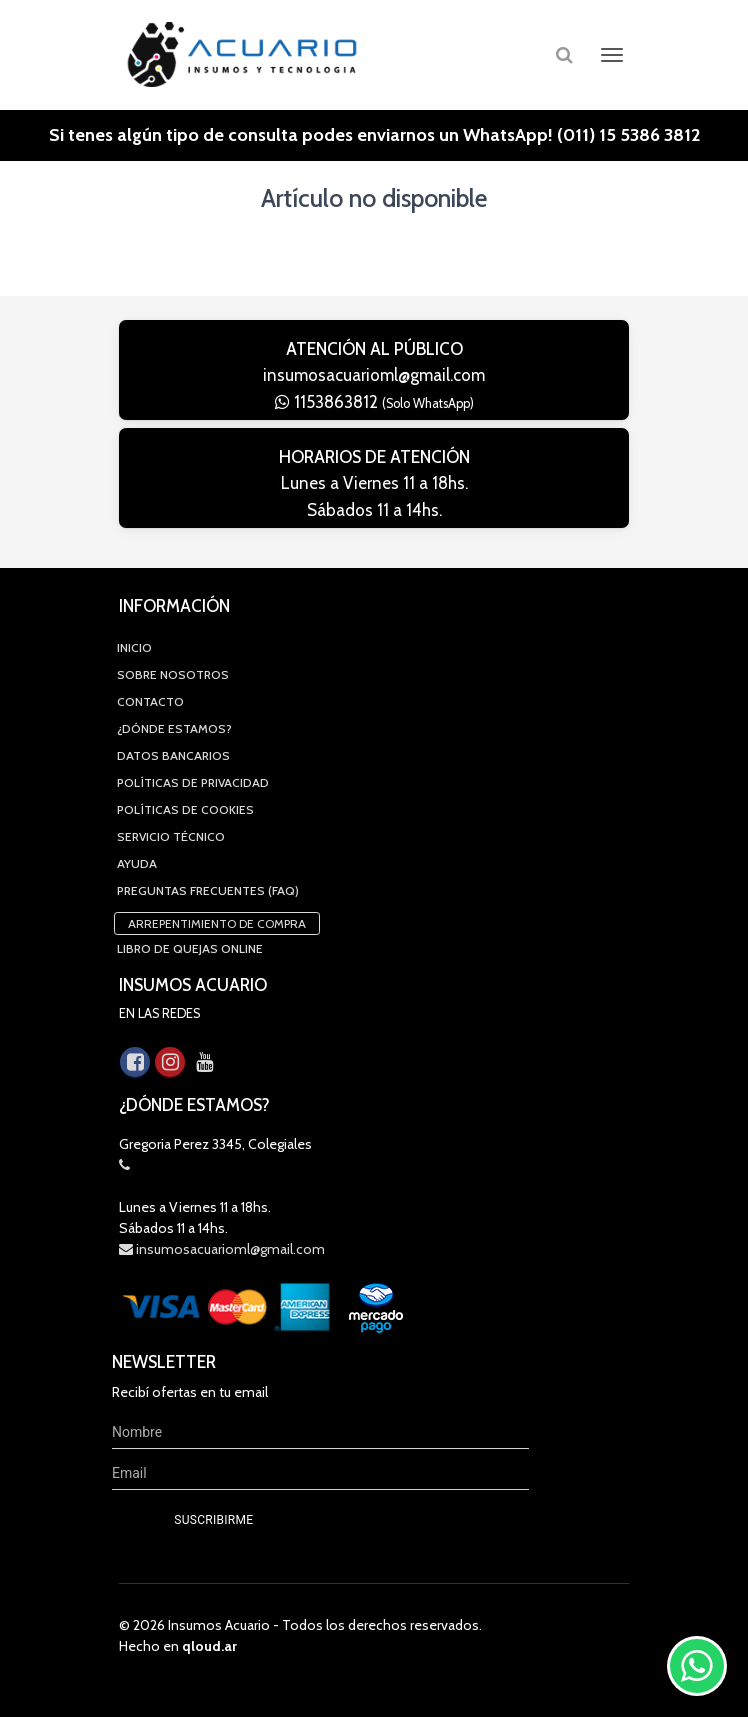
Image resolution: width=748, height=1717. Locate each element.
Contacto (150, 701)
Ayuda (137, 863)
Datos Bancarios (173, 755)
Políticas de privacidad (193, 782)
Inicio (134, 647)
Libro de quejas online (190, 948)
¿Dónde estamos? (174, 728)
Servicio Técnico (171, 836)
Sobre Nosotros (173, 674)
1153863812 (374, 402)
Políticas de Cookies (185, 809)
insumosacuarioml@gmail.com (374, 375)
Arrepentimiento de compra (217, 923)
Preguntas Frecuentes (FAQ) (208, 890)
